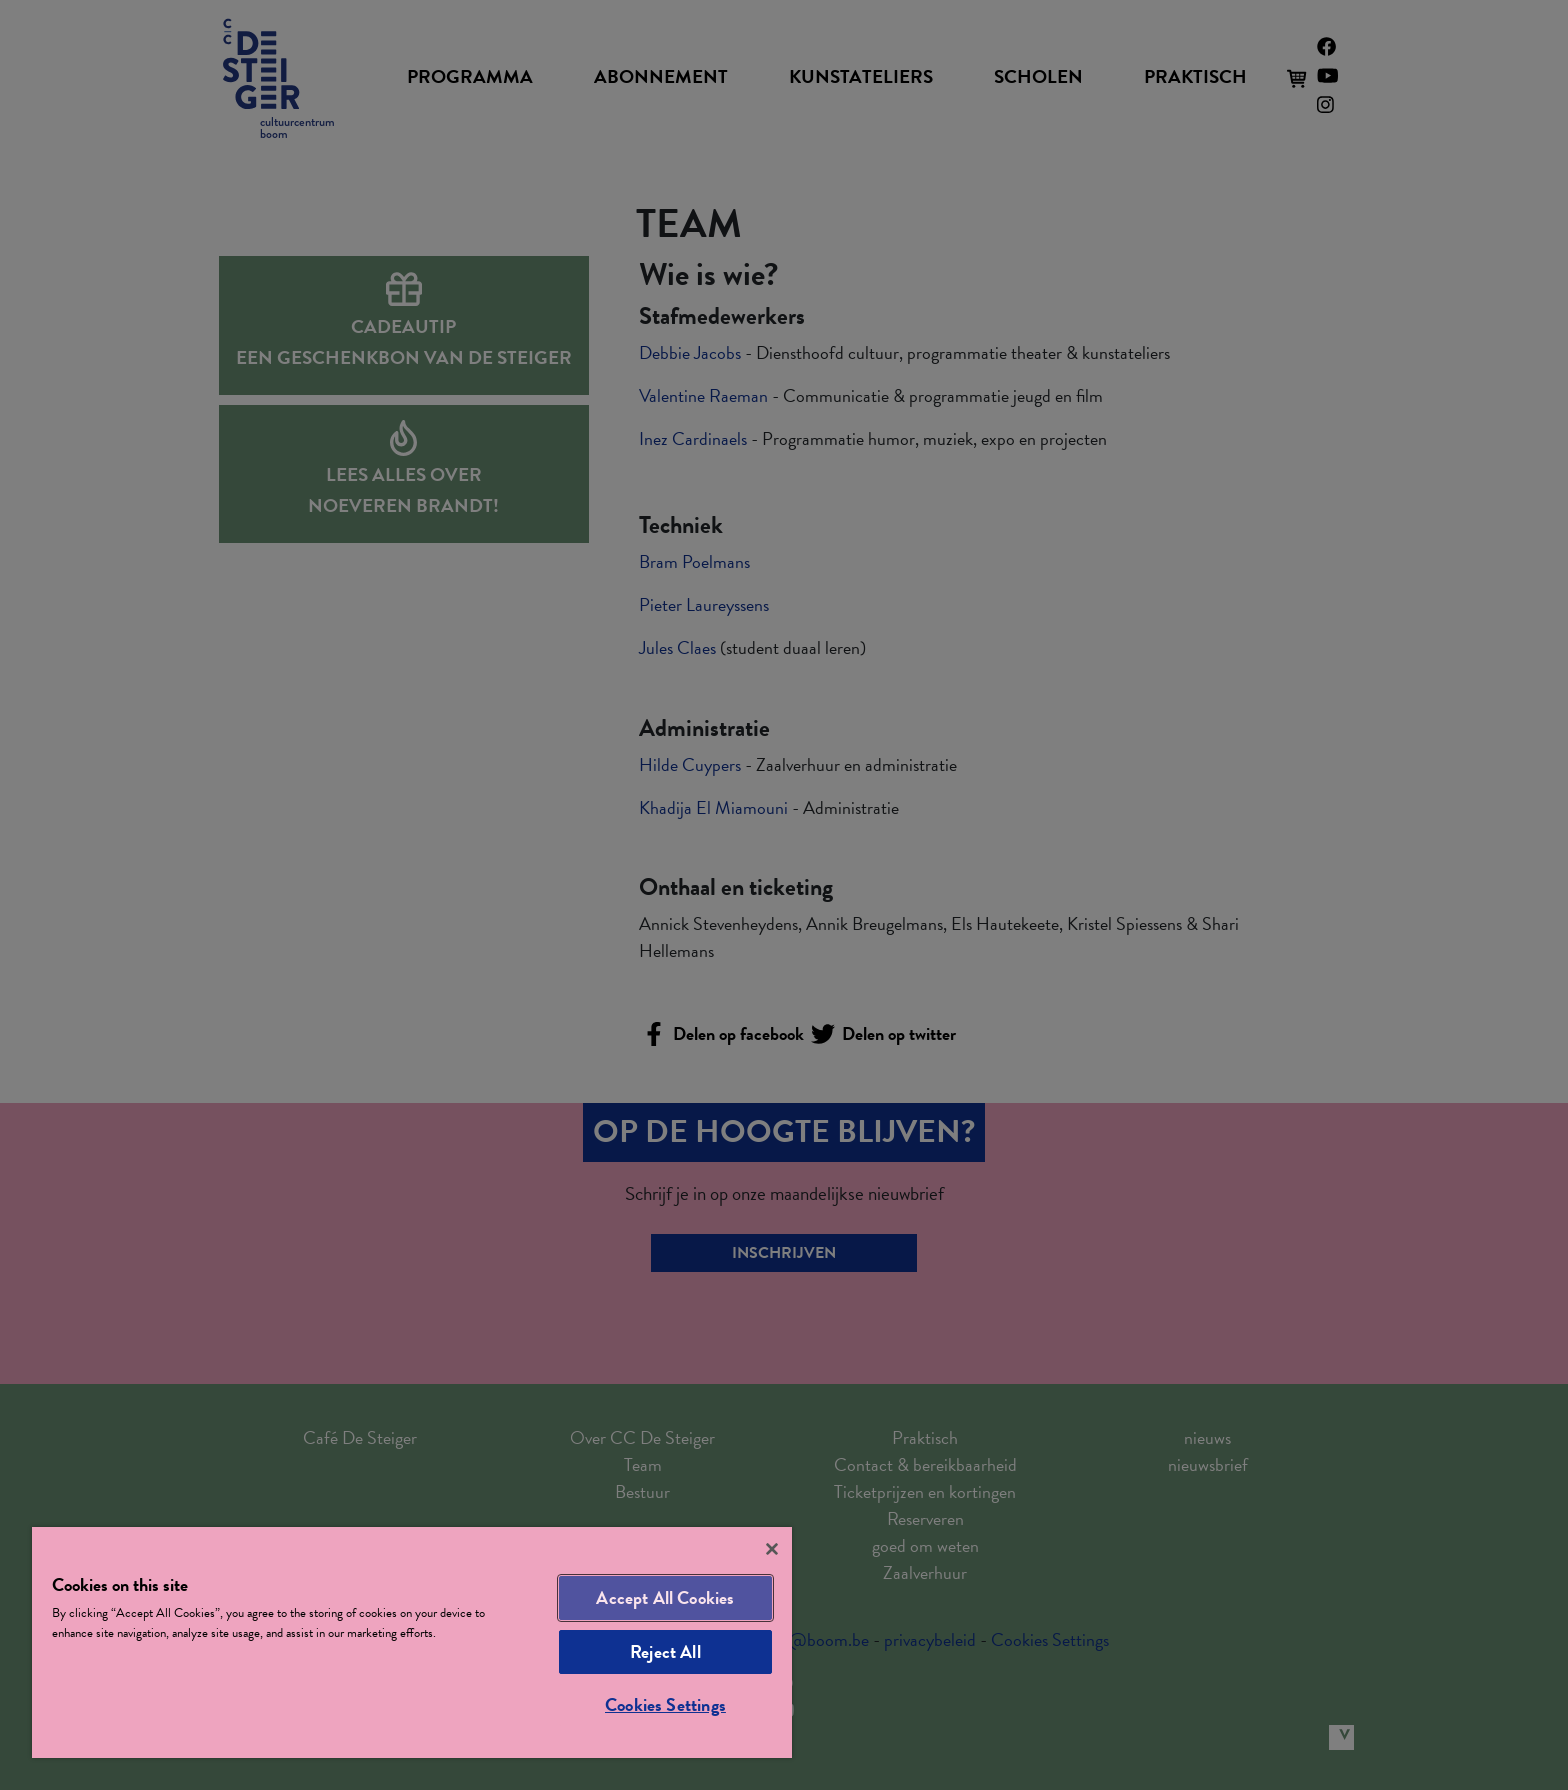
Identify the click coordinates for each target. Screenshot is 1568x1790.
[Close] (772, 1549)
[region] (412, 1642)
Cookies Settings (665, 1704)
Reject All (665, 1651)
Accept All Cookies (665, 1597)
